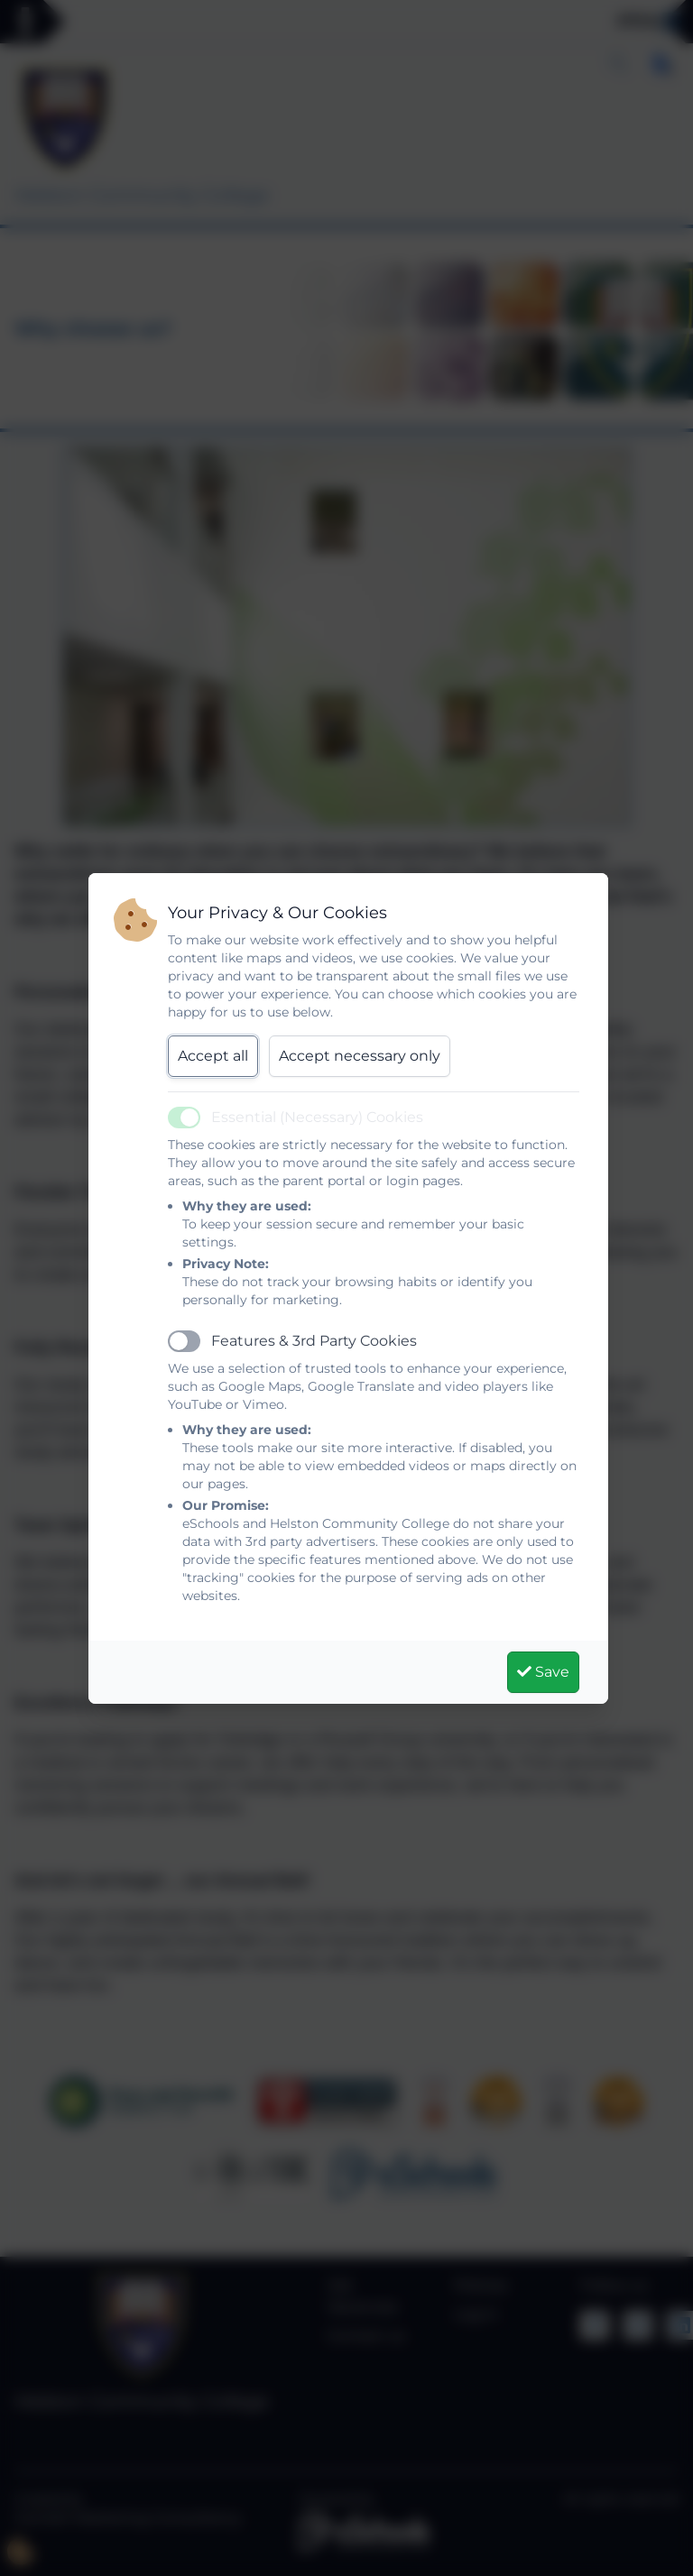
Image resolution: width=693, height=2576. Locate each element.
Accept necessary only (359, 1055)
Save (543, 1671)
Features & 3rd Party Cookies (314, 1340)
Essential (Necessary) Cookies (317, 1117)
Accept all (213, 1055)
